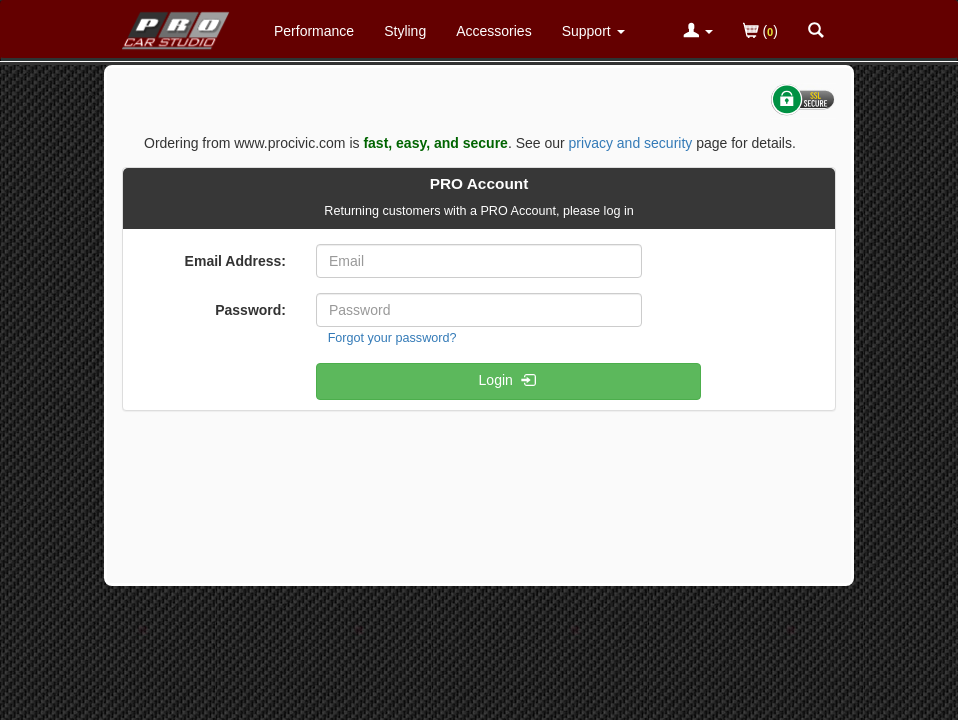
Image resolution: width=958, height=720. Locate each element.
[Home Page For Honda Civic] (176, 26)
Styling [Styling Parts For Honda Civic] (405, 31)
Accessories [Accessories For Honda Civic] (493, 31)
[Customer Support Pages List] (593, 31)
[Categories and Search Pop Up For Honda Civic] (816, 32)
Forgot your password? (392, 338)
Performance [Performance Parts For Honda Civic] (314, 31)
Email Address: (235, 261)
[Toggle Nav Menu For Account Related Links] (698, 32)
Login (509, 381)
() (760, 32)
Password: (250, 310)
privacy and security (631, 143)
